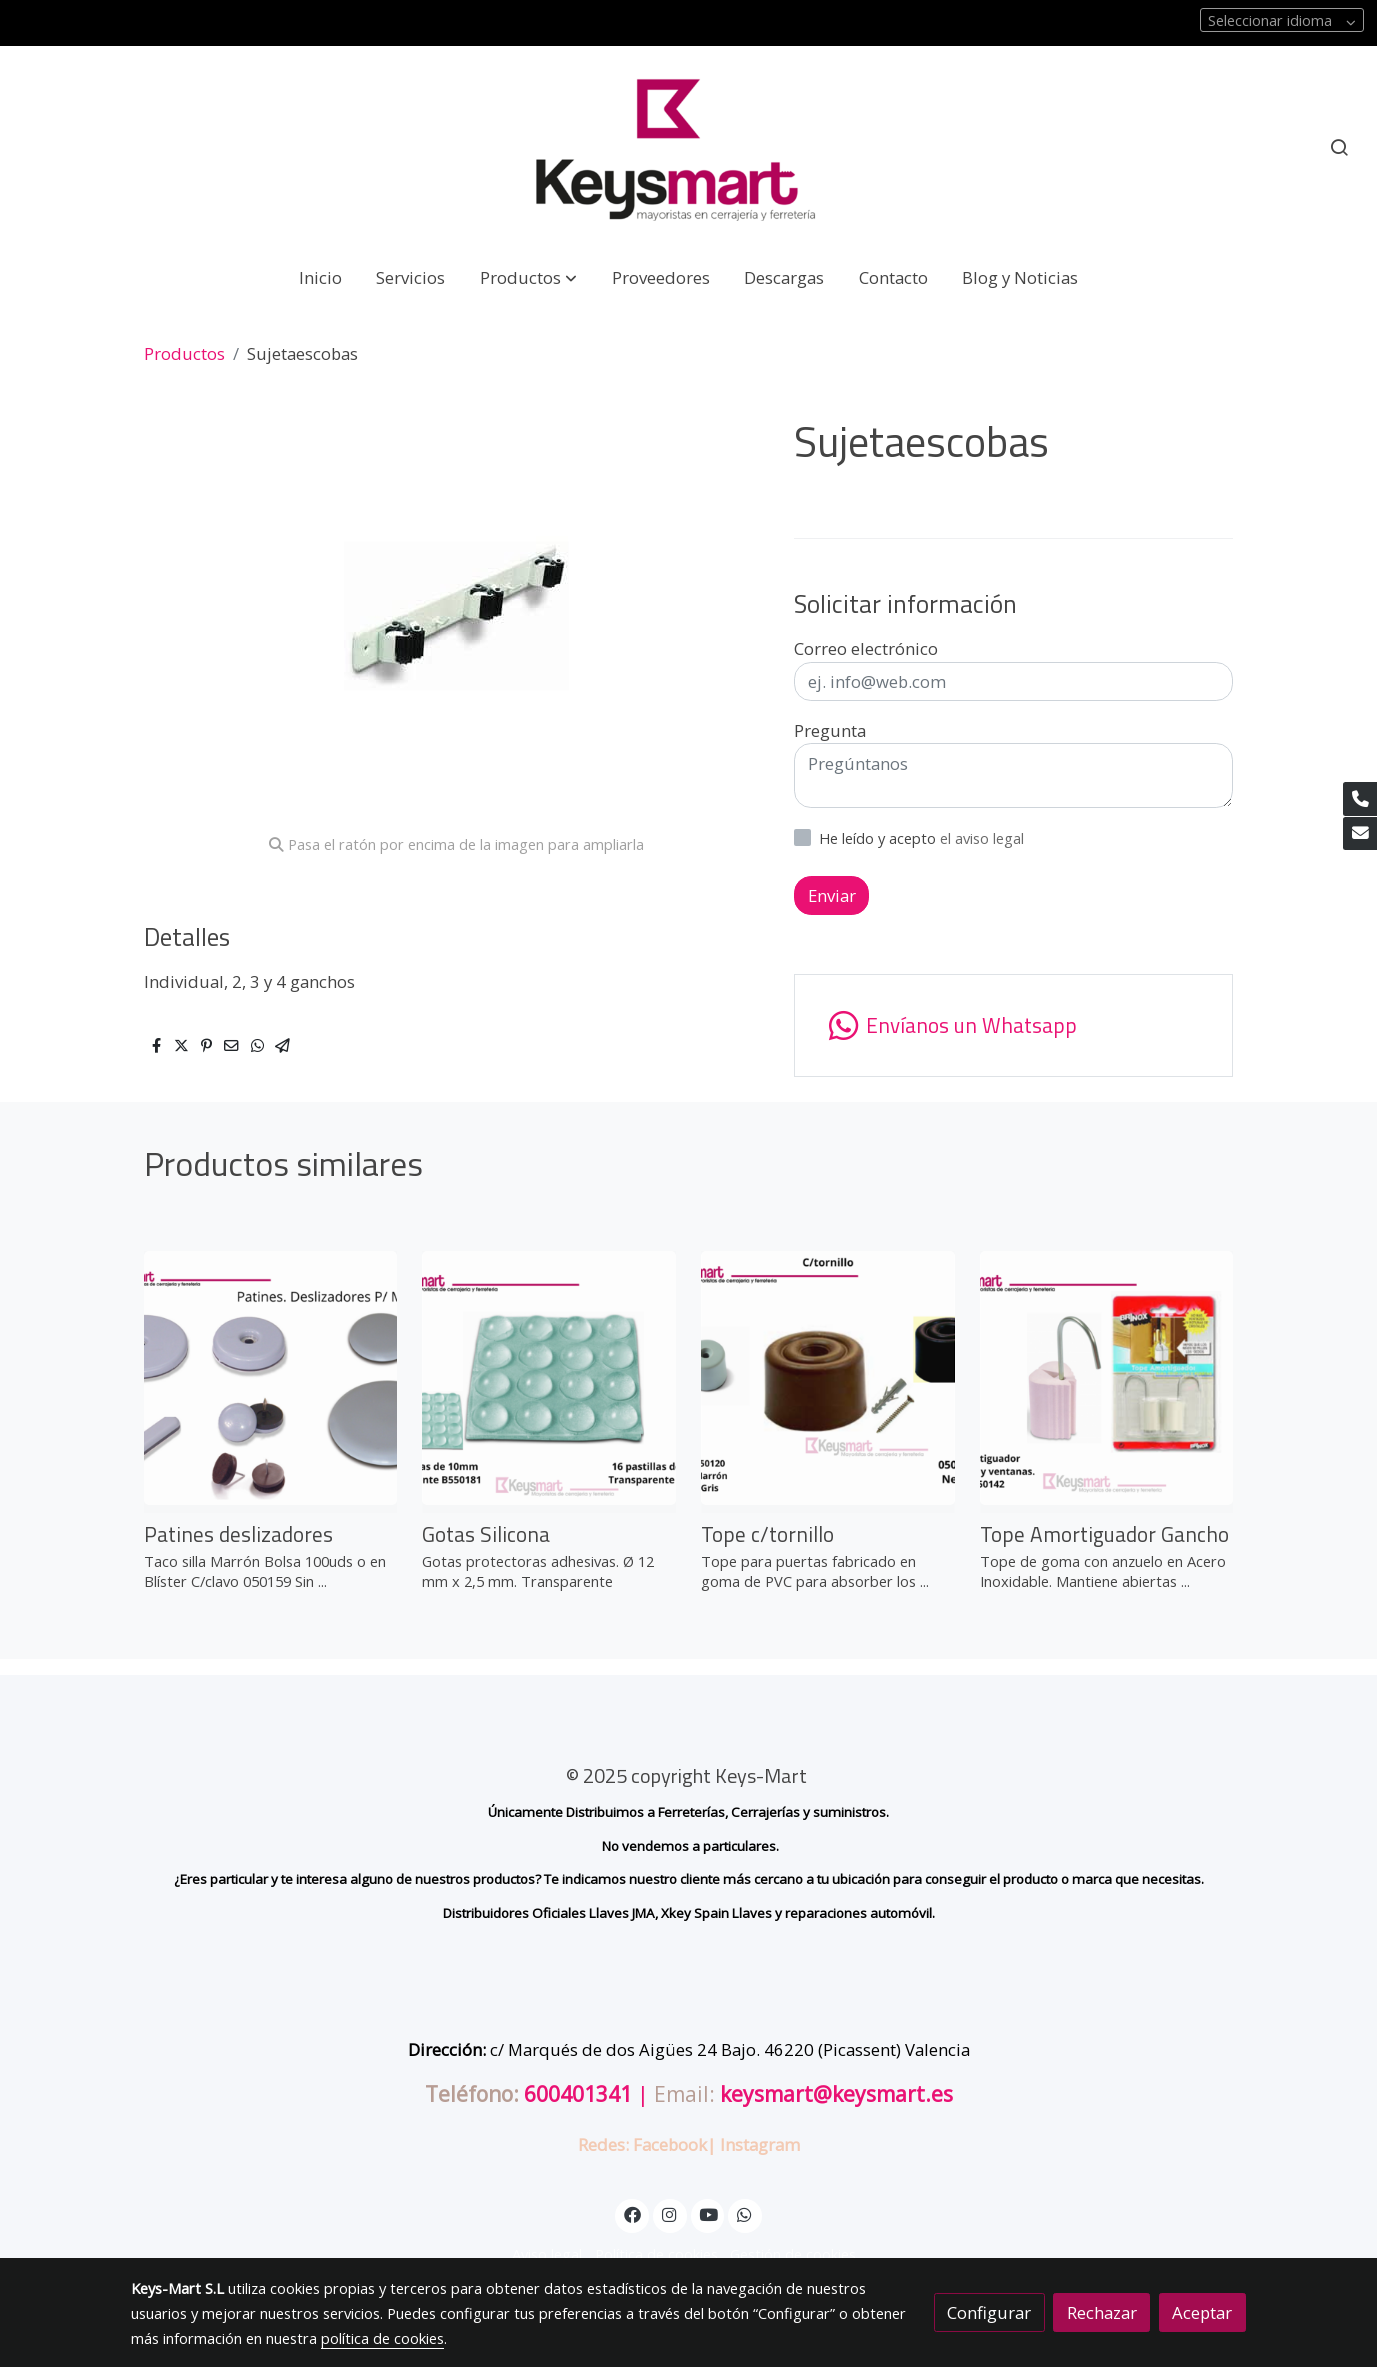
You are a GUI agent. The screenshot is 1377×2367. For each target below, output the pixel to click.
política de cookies (382, 2338)
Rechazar (1102, 2312)
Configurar (989, 2312)
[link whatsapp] (1013, 1025)
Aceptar (1202, 2312)
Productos (184, 353)
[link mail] (1360, 834)
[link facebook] (632, 2213)
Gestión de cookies (793, 2254)
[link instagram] (670, 2213)
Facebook (670, 2144)
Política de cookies (656, 2254)
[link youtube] (709, 2213)
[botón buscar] (1339, 147)
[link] (689, 147)
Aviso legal (547, 2254)
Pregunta (830, 730)
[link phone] (1360, 799)
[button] (528, 277)
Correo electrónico (866, 648)
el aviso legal (982, 838)
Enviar (832, 895)
